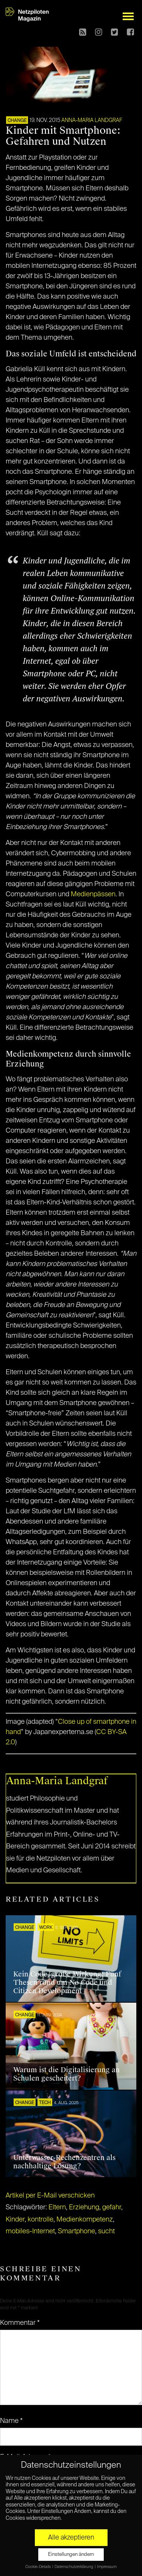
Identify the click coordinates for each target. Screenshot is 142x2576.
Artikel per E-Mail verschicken (50, 2195)
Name (11, 2421)
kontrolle (40, 2219)
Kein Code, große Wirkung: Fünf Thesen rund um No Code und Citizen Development (67, 1982)
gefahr (111, 2207)
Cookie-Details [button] (38, 2567)
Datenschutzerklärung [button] (74, 2567)
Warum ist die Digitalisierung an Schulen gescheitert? (66, 2074)
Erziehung (84, 2207)
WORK (45, 1928)
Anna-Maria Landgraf (91, 120)
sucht (106, 2231)
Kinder (15, 2219)
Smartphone (76, 2231)
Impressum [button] (107, 2567)
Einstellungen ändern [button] (71, 2554)
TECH (45, 2103)
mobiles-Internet (30, 2231)
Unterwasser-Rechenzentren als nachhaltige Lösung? (64, 2162)
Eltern (57, 2207)
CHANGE (17, 121)
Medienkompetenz (84, 2219)
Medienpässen (93, 894)
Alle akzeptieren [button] (71, 2537)
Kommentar (20, 2323)
